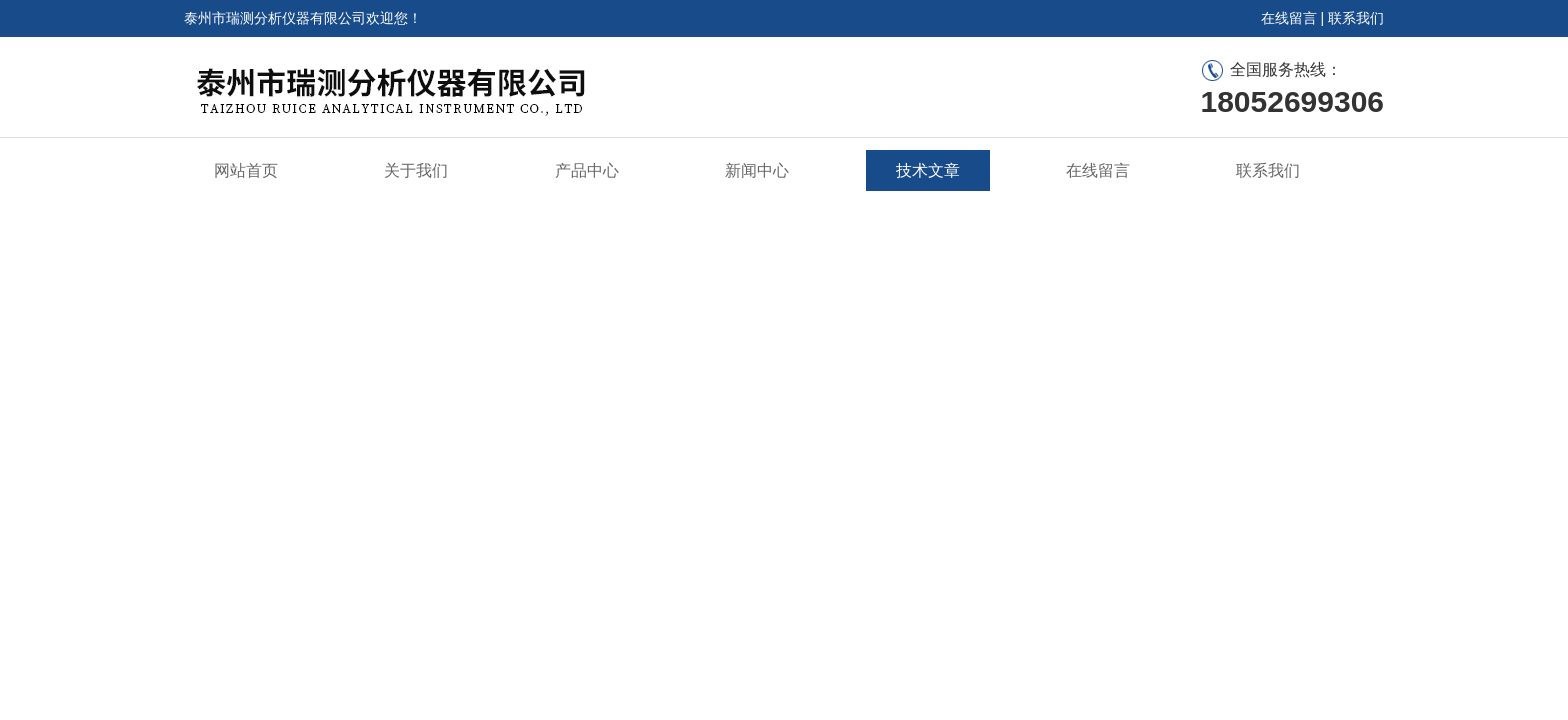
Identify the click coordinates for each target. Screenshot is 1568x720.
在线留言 (1289, 18)
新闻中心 (757, 170)
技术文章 (928, 170)
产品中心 (587, 170)
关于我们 (416, 170)
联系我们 (1356, 18)
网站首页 (246, 170)
